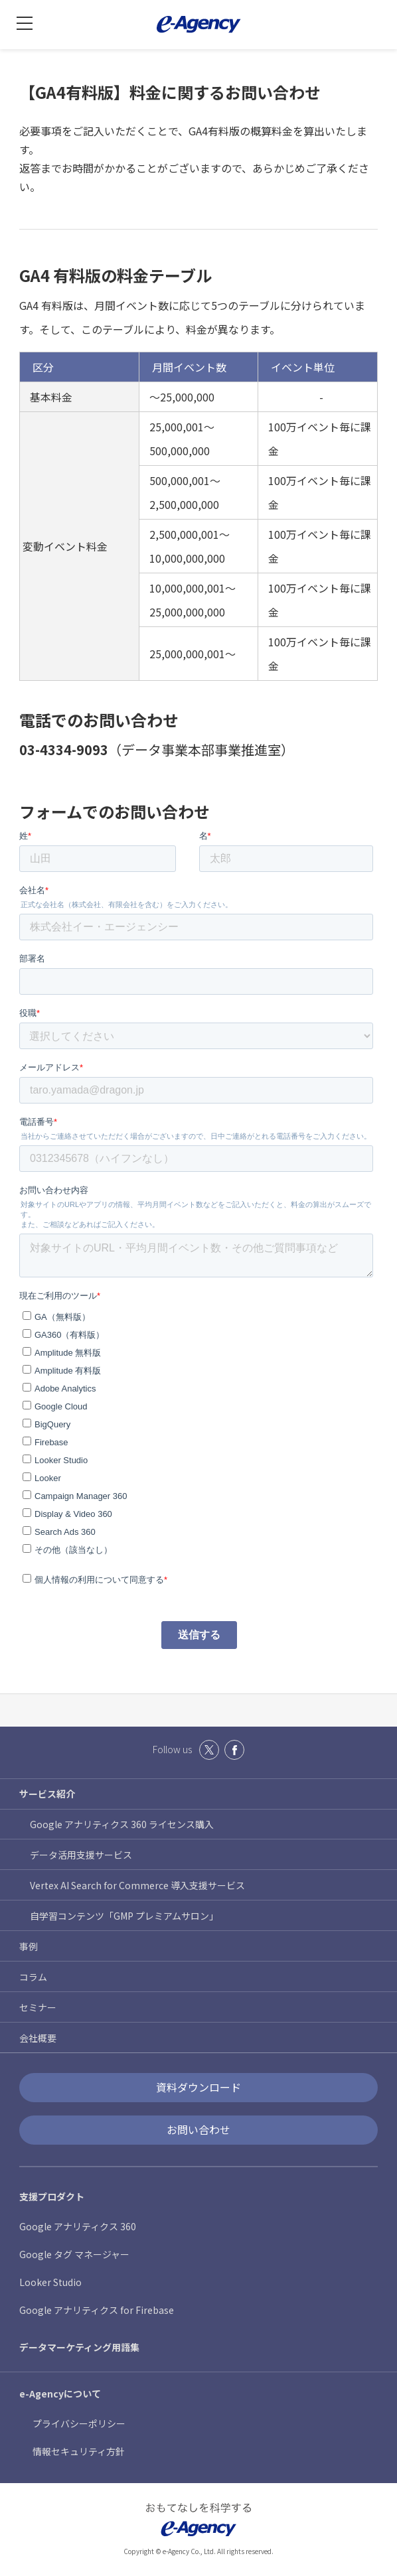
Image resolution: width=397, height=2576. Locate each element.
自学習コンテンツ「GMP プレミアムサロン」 (124, 1915)
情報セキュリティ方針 (79, 2451)
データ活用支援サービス (81, 1854)
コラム (33, 1976)
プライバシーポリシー (79, 2423)
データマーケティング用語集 (79, 2347)
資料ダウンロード (198, 2087)
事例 (28, 1946)
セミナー (37, 2007)
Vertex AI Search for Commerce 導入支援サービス (137, 1885)
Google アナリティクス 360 (77, 2226)
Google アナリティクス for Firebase (96, 2310)
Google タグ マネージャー (74, 2254)
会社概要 (37, 2037)
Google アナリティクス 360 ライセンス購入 (122, 1824)
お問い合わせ (198, 2129)
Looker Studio (50, 2282)
